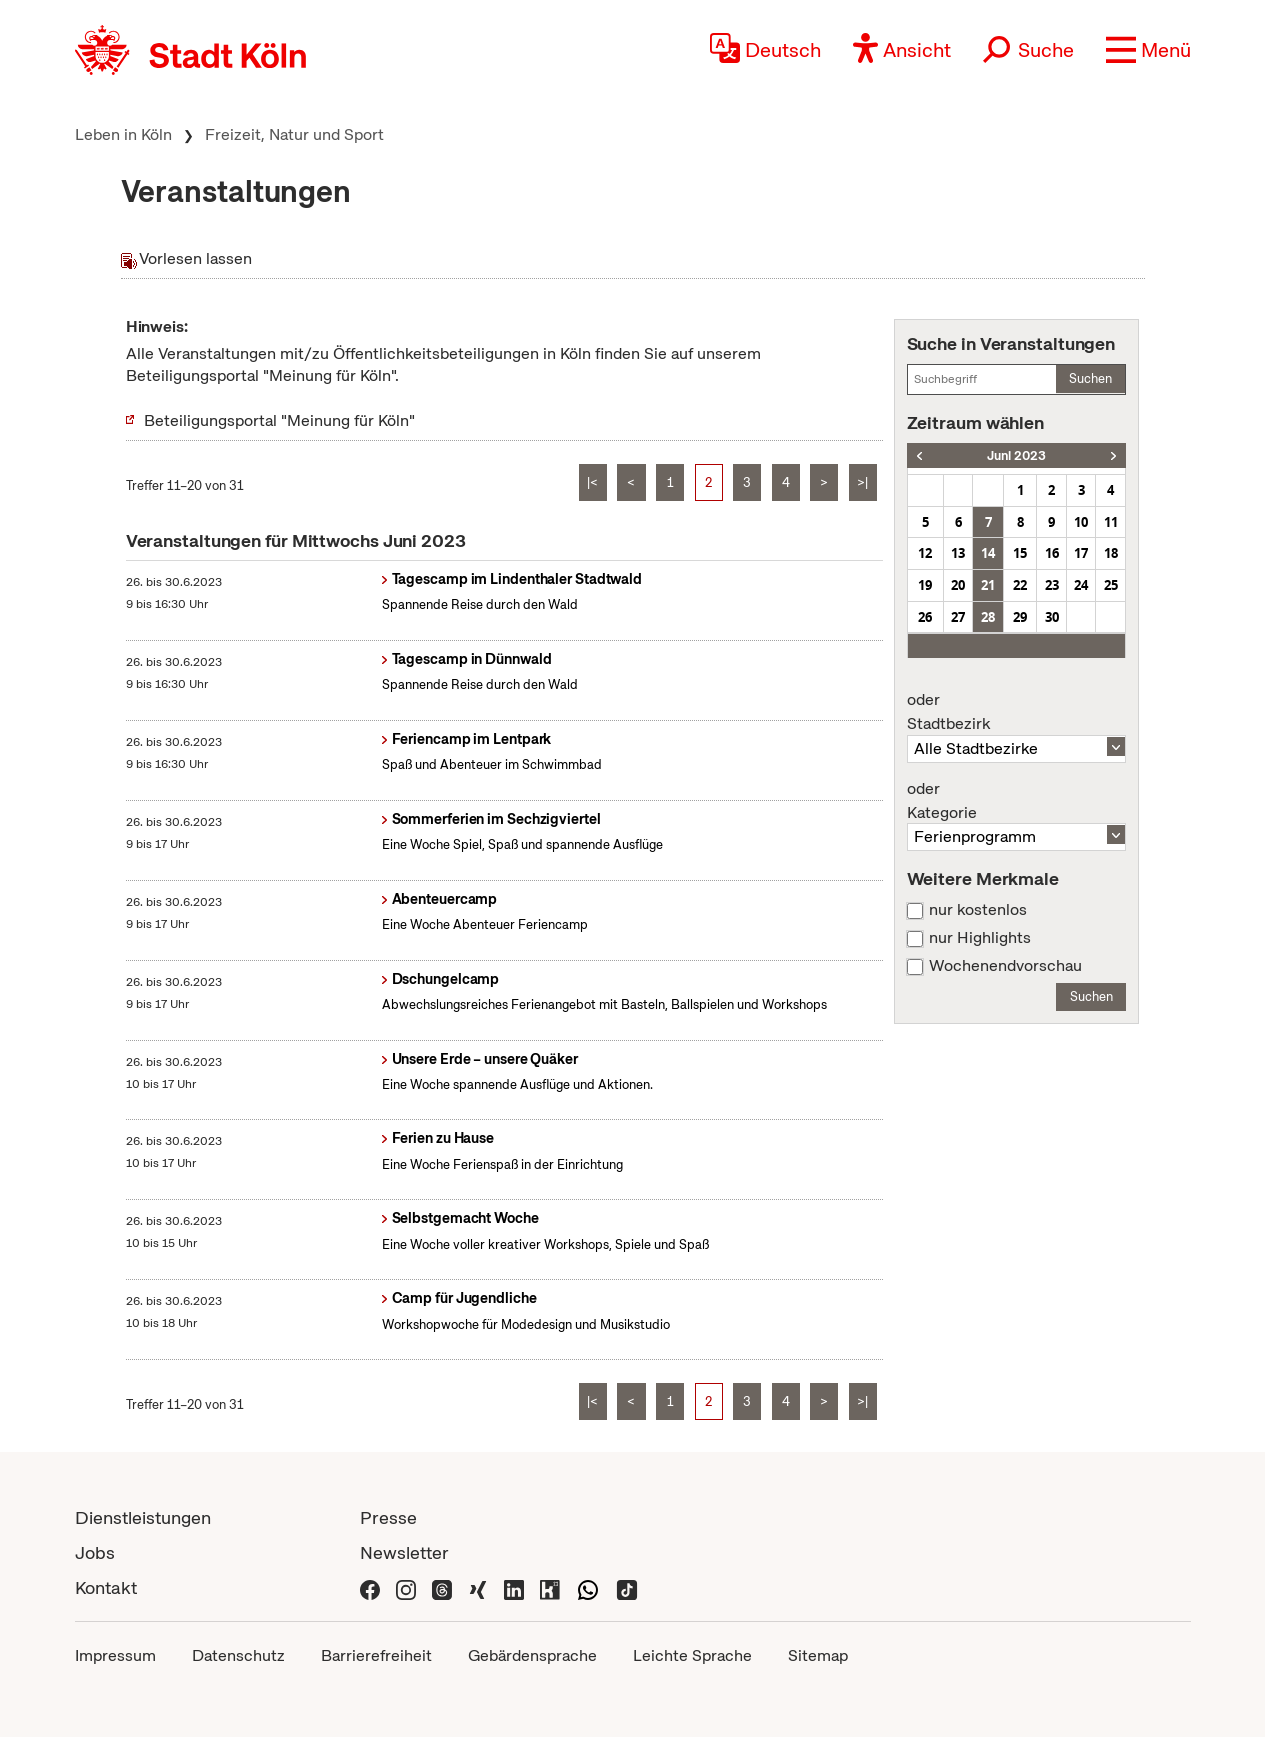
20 (958, 585)
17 (1081, 553)
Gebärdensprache (532, 1655)
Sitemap (818, 1655)
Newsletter (404, 1552)
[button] (1148, 50)
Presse (388, 1517)
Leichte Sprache (692, 1655)
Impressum (115, 1655)
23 (1052, 585)
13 (958, 553)
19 (925, 585)
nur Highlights (980, 938)
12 (925, 553)
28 (988, 617)
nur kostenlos (978, 910)
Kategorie (1017, 801)
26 (925, 617)
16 (1052, 553)
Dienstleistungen (143, 1517)
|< (592, 482)
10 (1081, 522)
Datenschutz (238, 1655)
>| (862, 482)
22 (1020, 585)
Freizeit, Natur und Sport (294, 134)
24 (1081, 585)
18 (1111, 553)
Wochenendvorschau (1005, 966)
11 (1111, 522)
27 (958, 617)
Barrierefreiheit (376, 1655)
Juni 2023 (1016, 455)
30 (1052, 617)
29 (1020, 617)
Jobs (95, 1552)
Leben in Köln (123, 134)
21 (988, 585)
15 (1020, 553)
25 (1111, 585)
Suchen (1090, 378)
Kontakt (106, 1587)
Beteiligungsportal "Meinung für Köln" (279, 420)
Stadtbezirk (1017, 712)
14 (988, 553)
